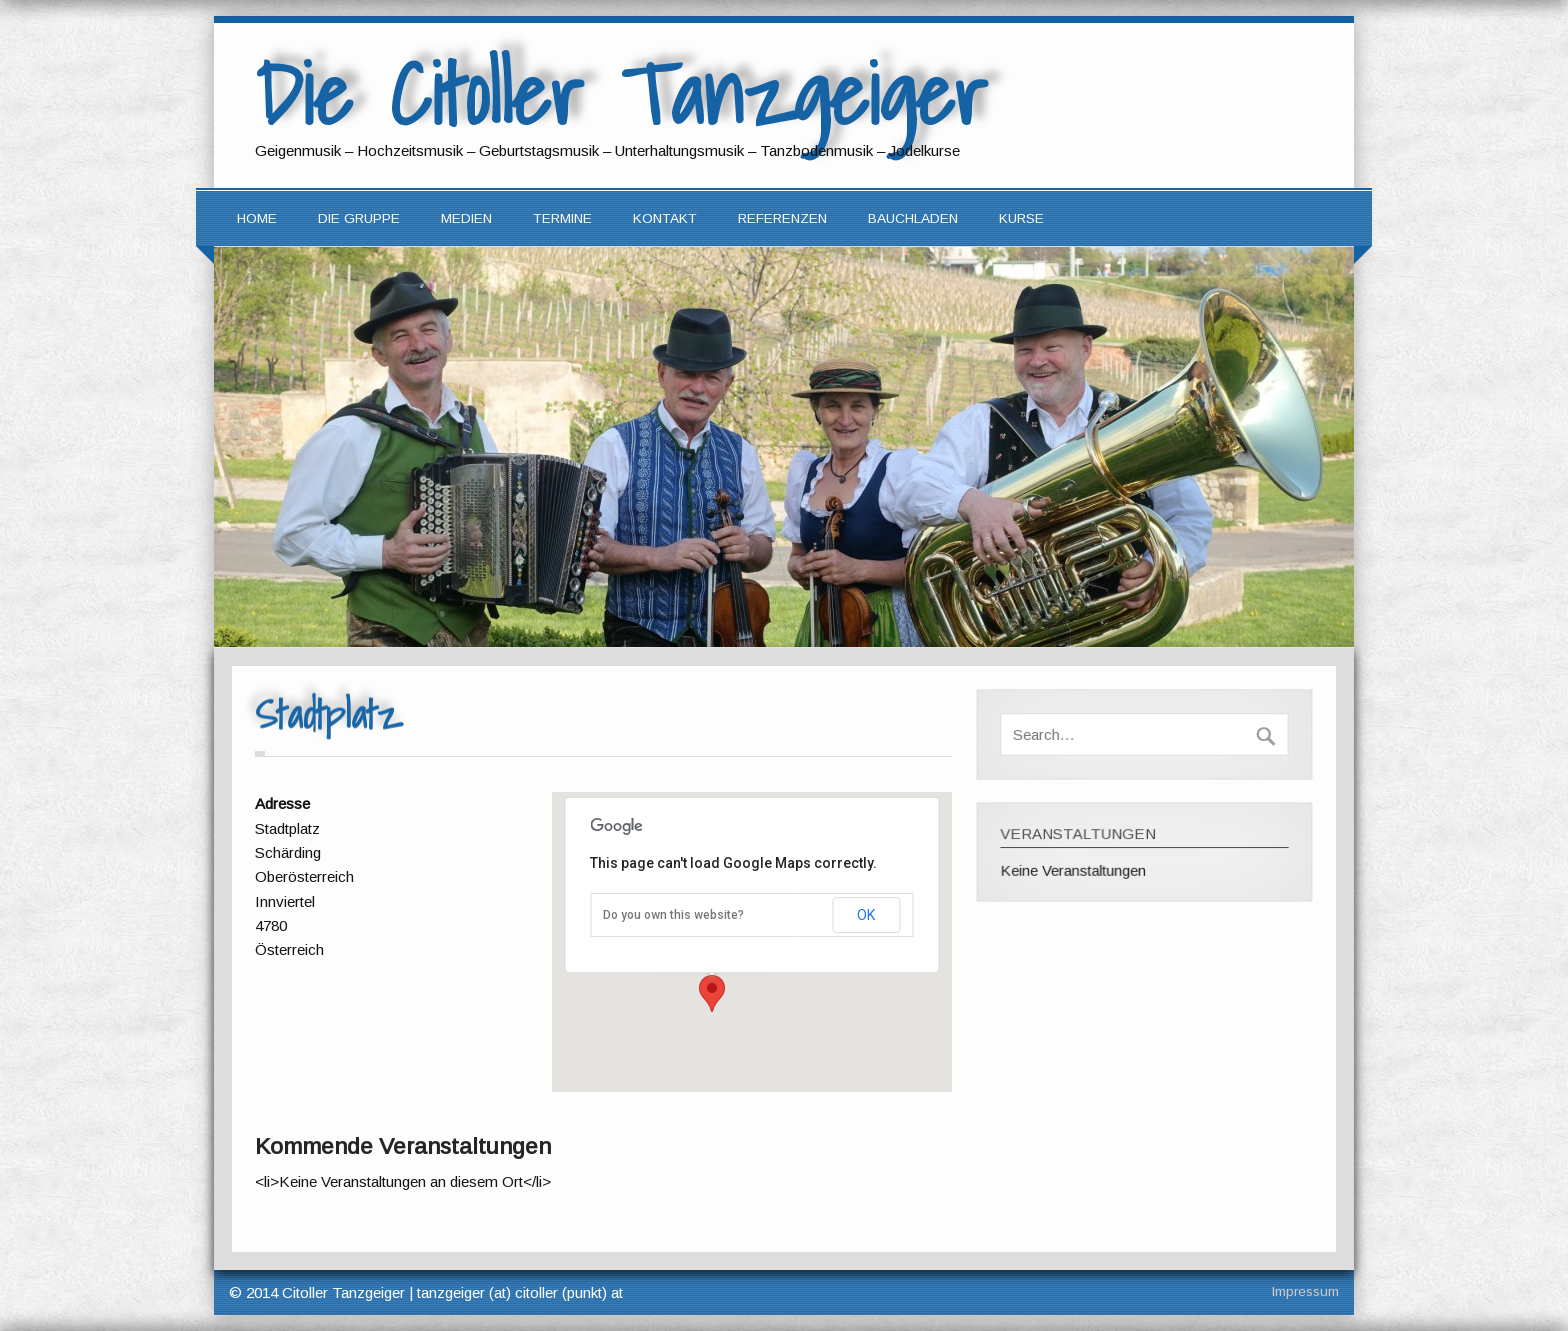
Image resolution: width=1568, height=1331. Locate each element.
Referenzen (782, 218)
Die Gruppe (359, 218)
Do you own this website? (673, 915)
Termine (562, 218)
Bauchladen (913, 218)
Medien (466, 218)
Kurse (1021, 218)
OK (866, 915)
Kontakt (665, 218)
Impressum (1305, 1291)
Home (257, 218)
